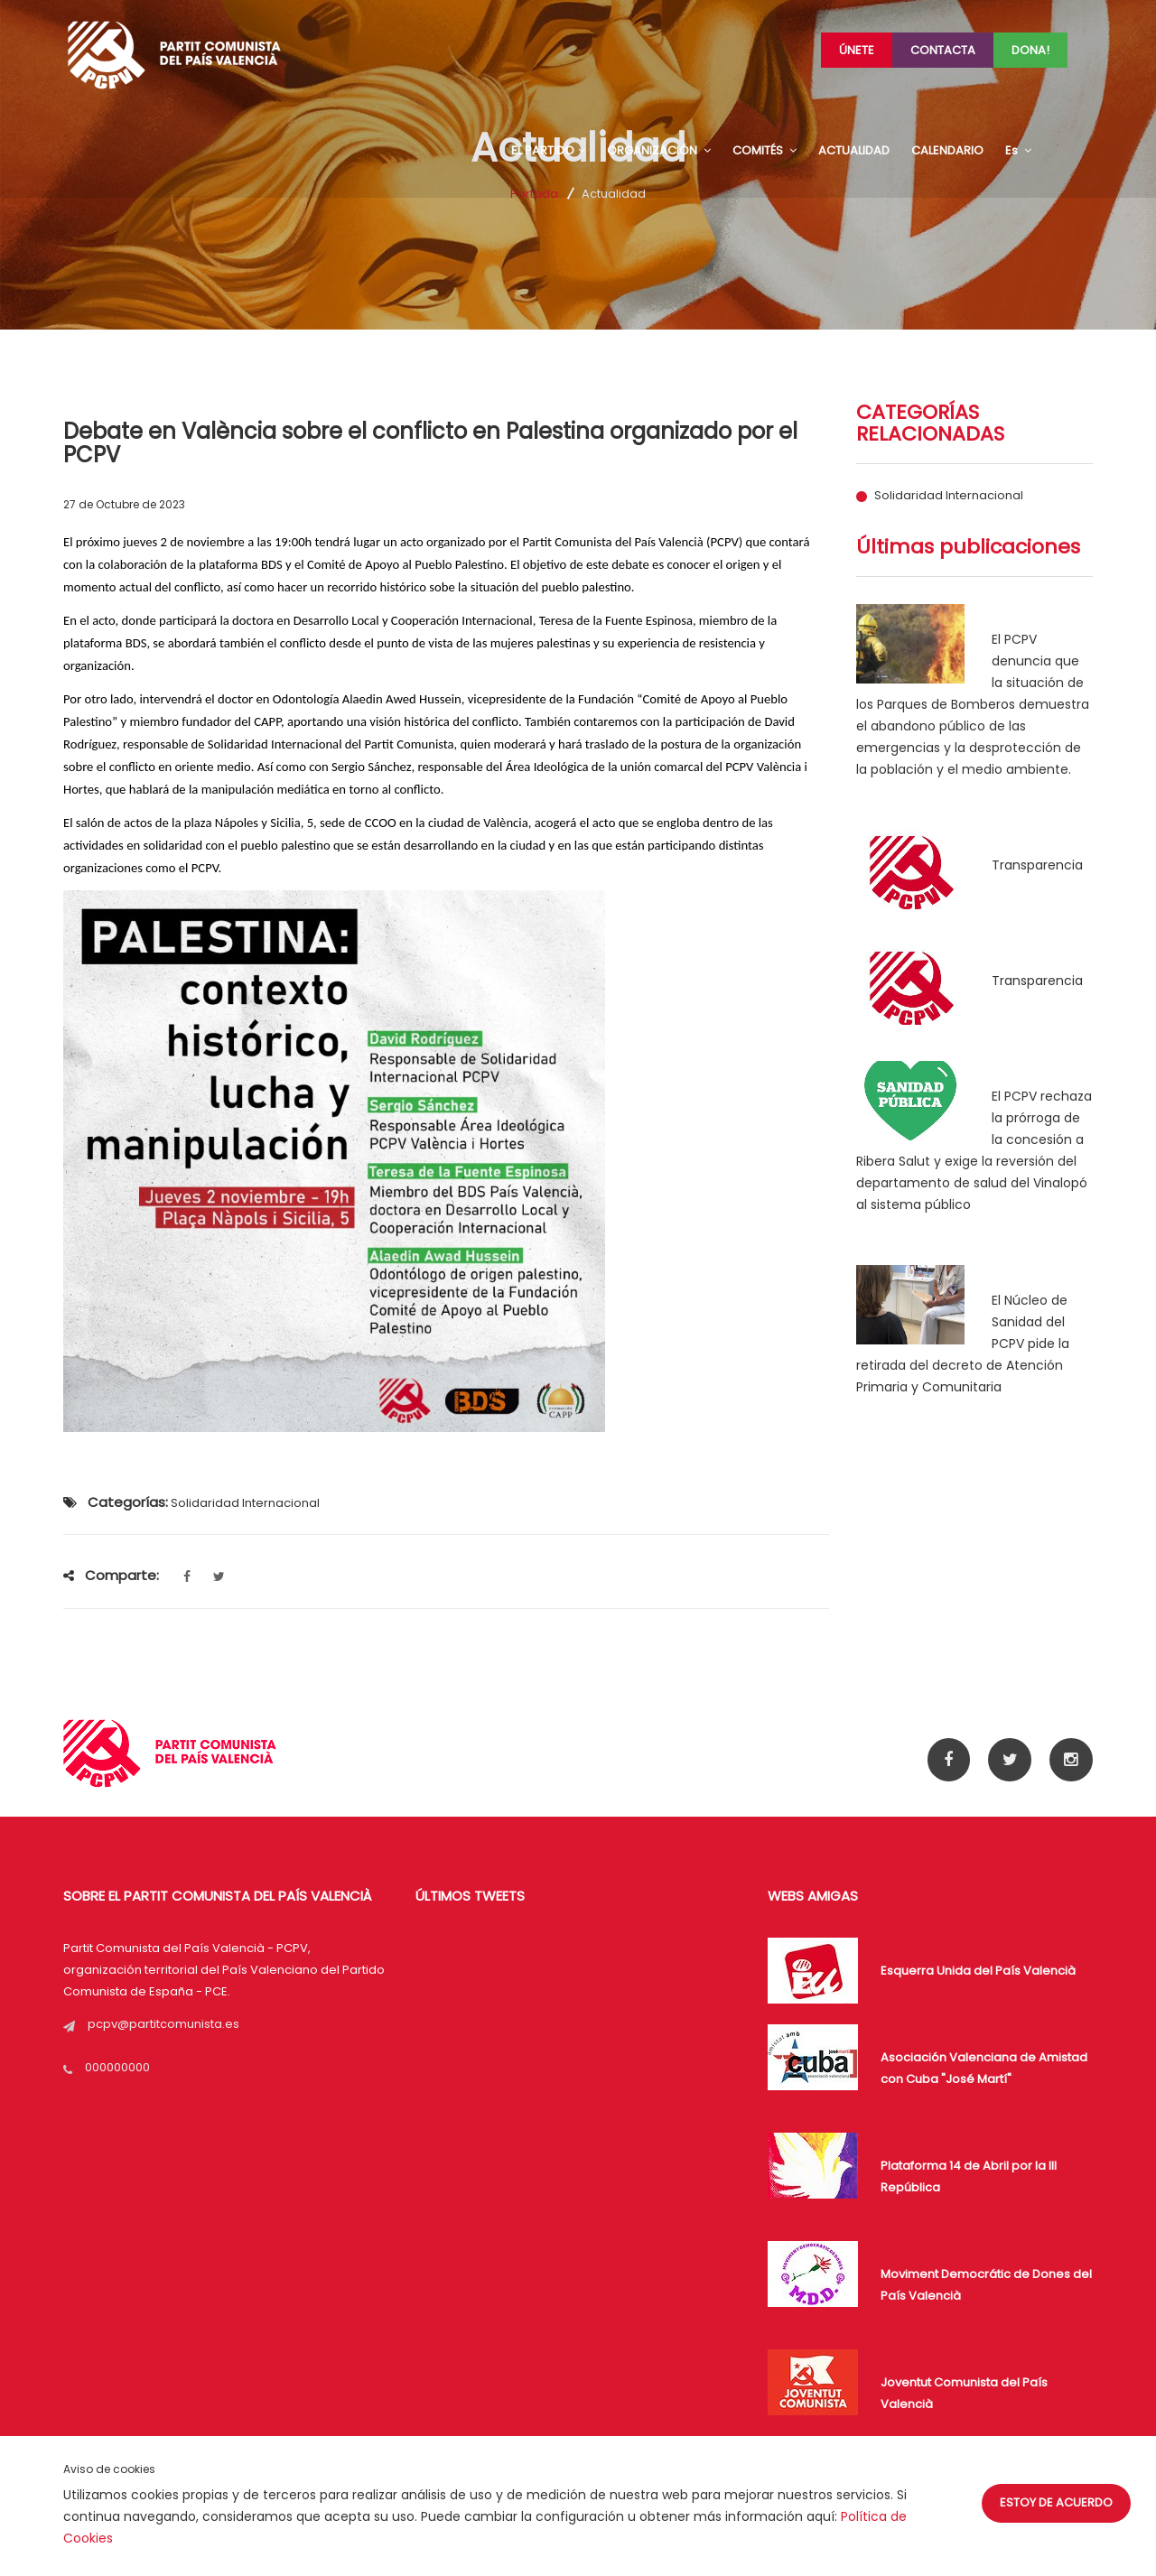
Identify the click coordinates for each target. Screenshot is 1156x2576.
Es (1018, 150)
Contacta (943, 50)
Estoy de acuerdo (1056, 2502)
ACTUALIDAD (854, 150)
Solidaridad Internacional (948, 496)
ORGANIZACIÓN (659, 150)
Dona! (1030, 50)
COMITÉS (764, 150)
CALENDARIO (947, 150)
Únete (857, 50)
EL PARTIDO (548, 150)
